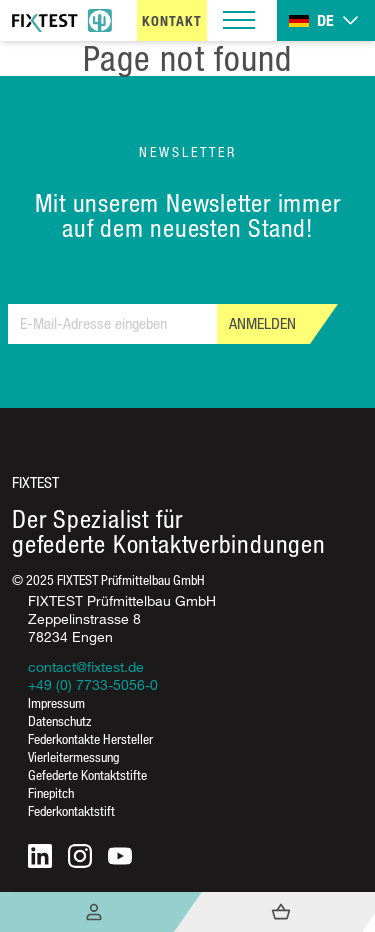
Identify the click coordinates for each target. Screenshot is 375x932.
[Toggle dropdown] (326, 20)
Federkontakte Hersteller (90, 738)
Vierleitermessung (73, 756)
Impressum (56, 702)
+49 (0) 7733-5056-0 (93, 684)
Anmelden (262, 323)
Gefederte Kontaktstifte (87, 774)
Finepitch (51, 792)
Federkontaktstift (71, 810)
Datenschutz (59, 720)
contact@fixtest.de (86, 666)
